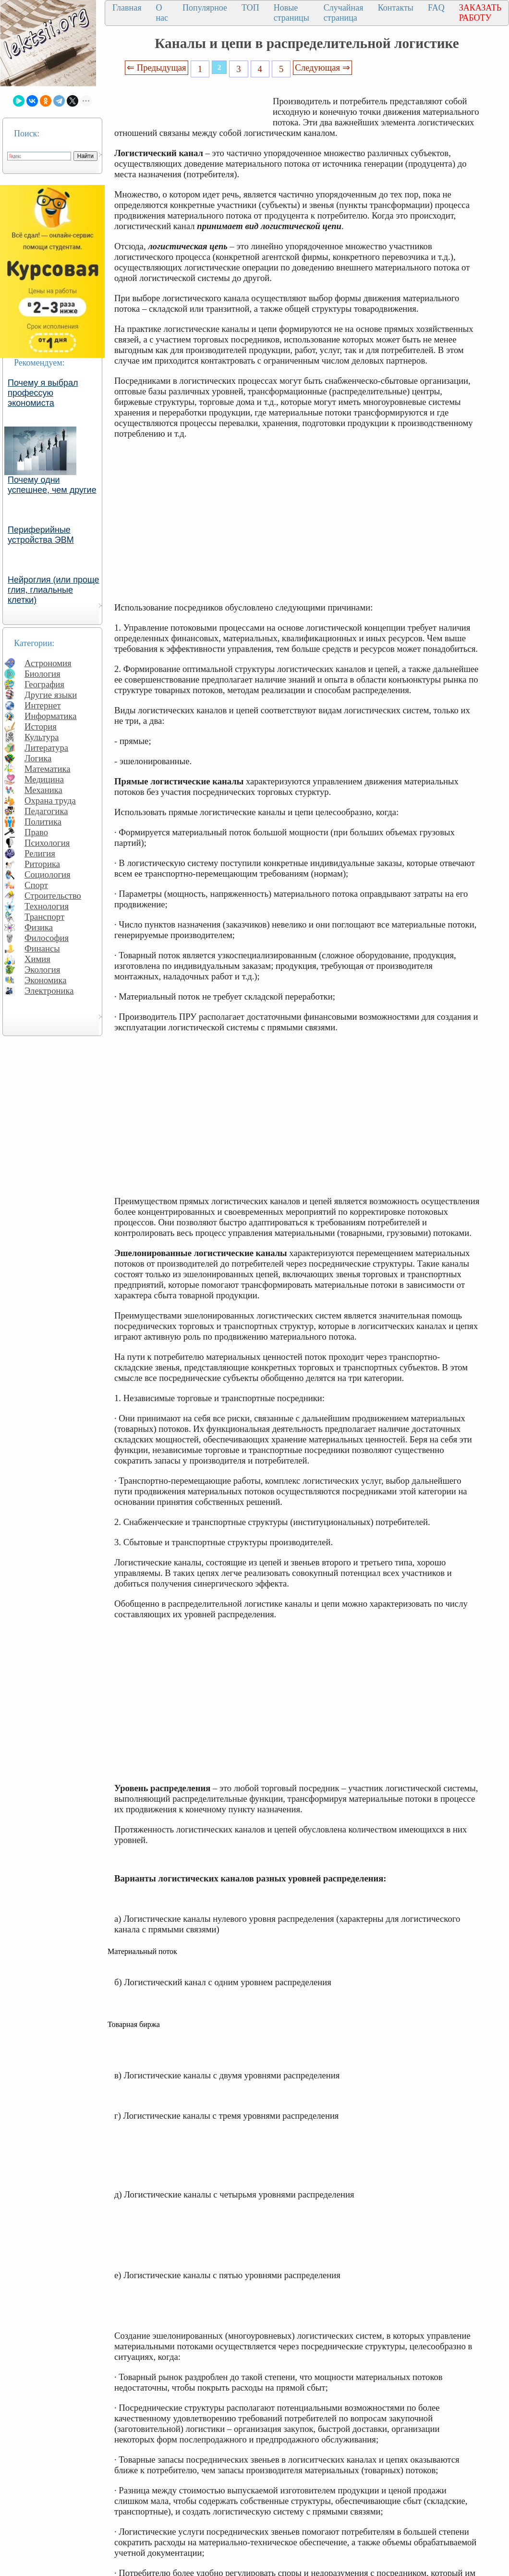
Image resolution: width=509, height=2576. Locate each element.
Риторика (42, 864)
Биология (42, 674)
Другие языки (50, 695)
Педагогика (46, 811)
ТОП (250, 7)
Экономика (45, 980)
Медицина (44, 779)
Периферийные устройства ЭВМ (41, 535)
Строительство (52, 896)
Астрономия (48, 663)
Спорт (36, 885)
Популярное (204, 7)
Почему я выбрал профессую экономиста (43, 393)
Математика (47, 769)
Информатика (50, 716)
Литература (46, 748)
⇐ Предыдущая (156, 67)
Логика (37, 758)
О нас (162, 13)
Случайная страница (344, 13)
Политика (42, 822)
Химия (37, 959)
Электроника (49, 991)
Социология (47, 874)
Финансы (42, 948)
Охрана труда (50, 800)
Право (36, 832)
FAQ (436, 7)
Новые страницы (291, 13)
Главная (126, 7)
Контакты (395, 7)
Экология (42, 969)
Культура (41, 737)
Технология (46, 906)
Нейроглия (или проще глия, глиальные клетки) (53, 590)
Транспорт (44, 917)
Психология (47, 843)
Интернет (42, 705)
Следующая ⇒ (322, 67)
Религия (39, 853)
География (44, 684)
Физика (38, 927)
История (40, 726)
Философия (46, 938)
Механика (43, 790)
